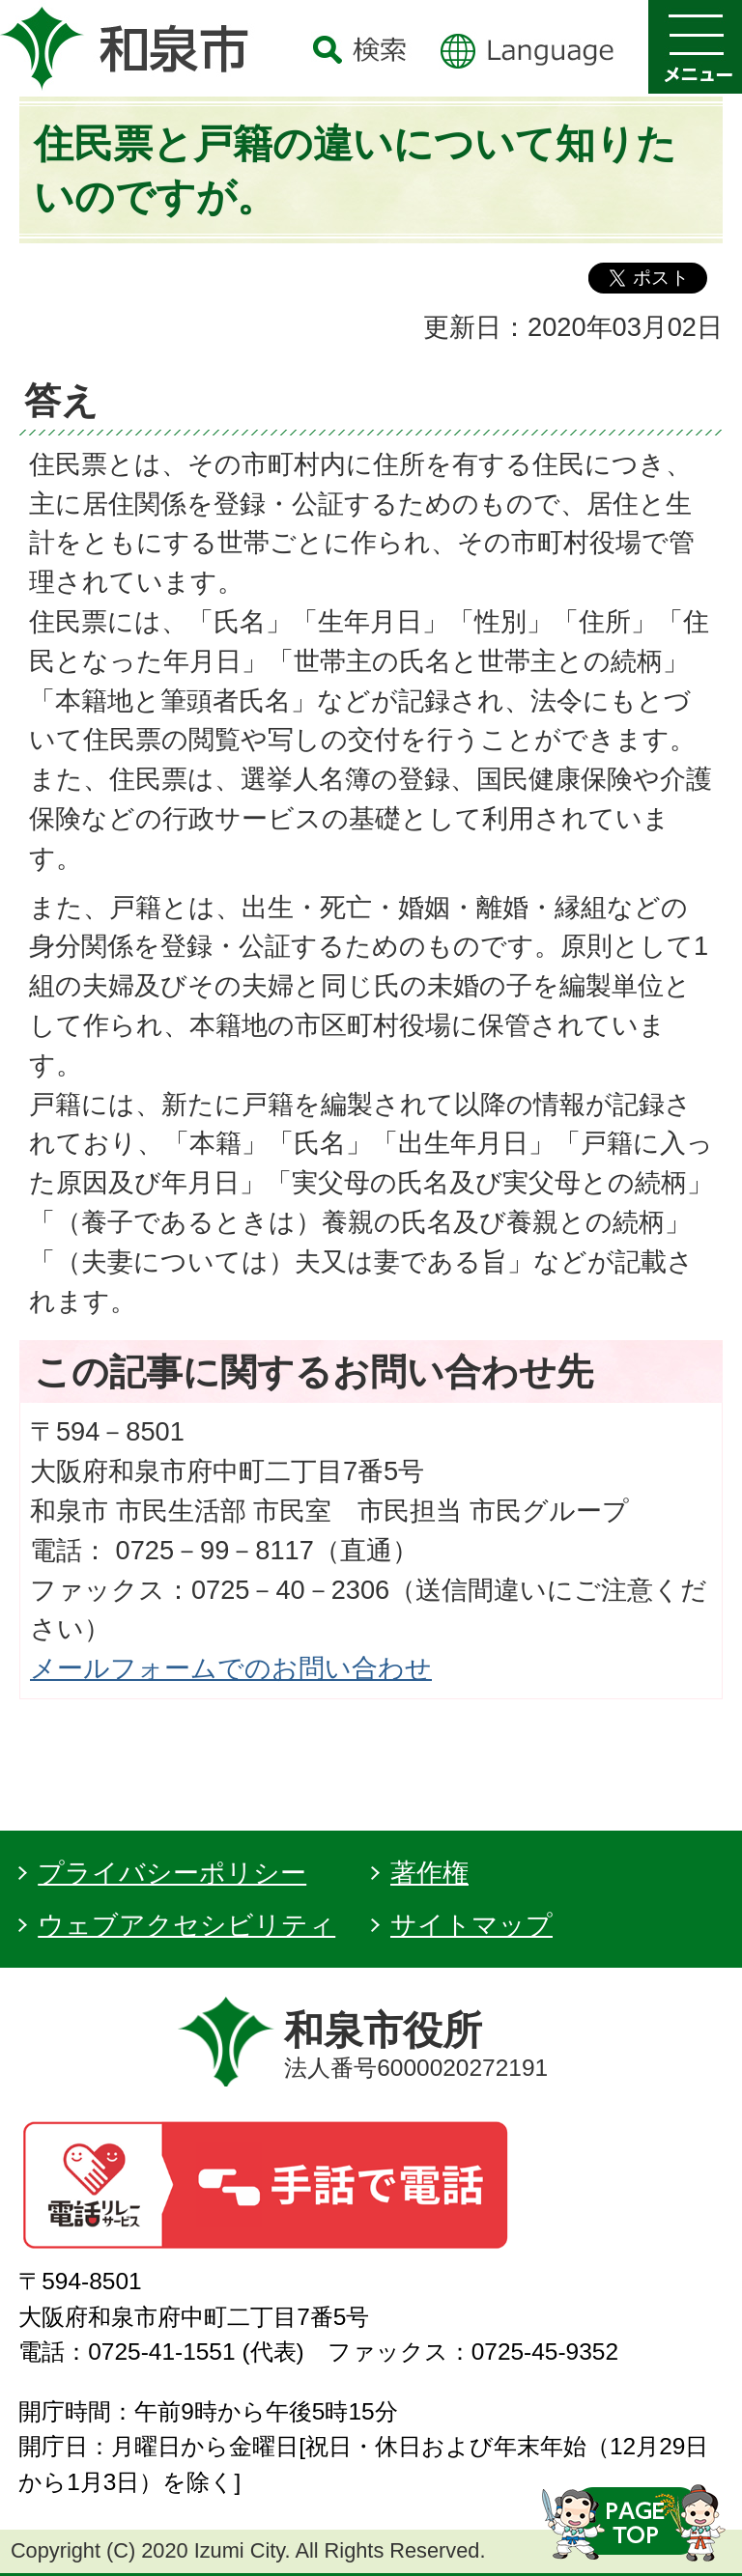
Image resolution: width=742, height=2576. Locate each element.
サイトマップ (471, 1925)
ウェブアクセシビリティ (186, 1925)
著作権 (429, 1873)
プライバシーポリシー (172, 1873)
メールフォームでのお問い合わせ (231, 1668)
